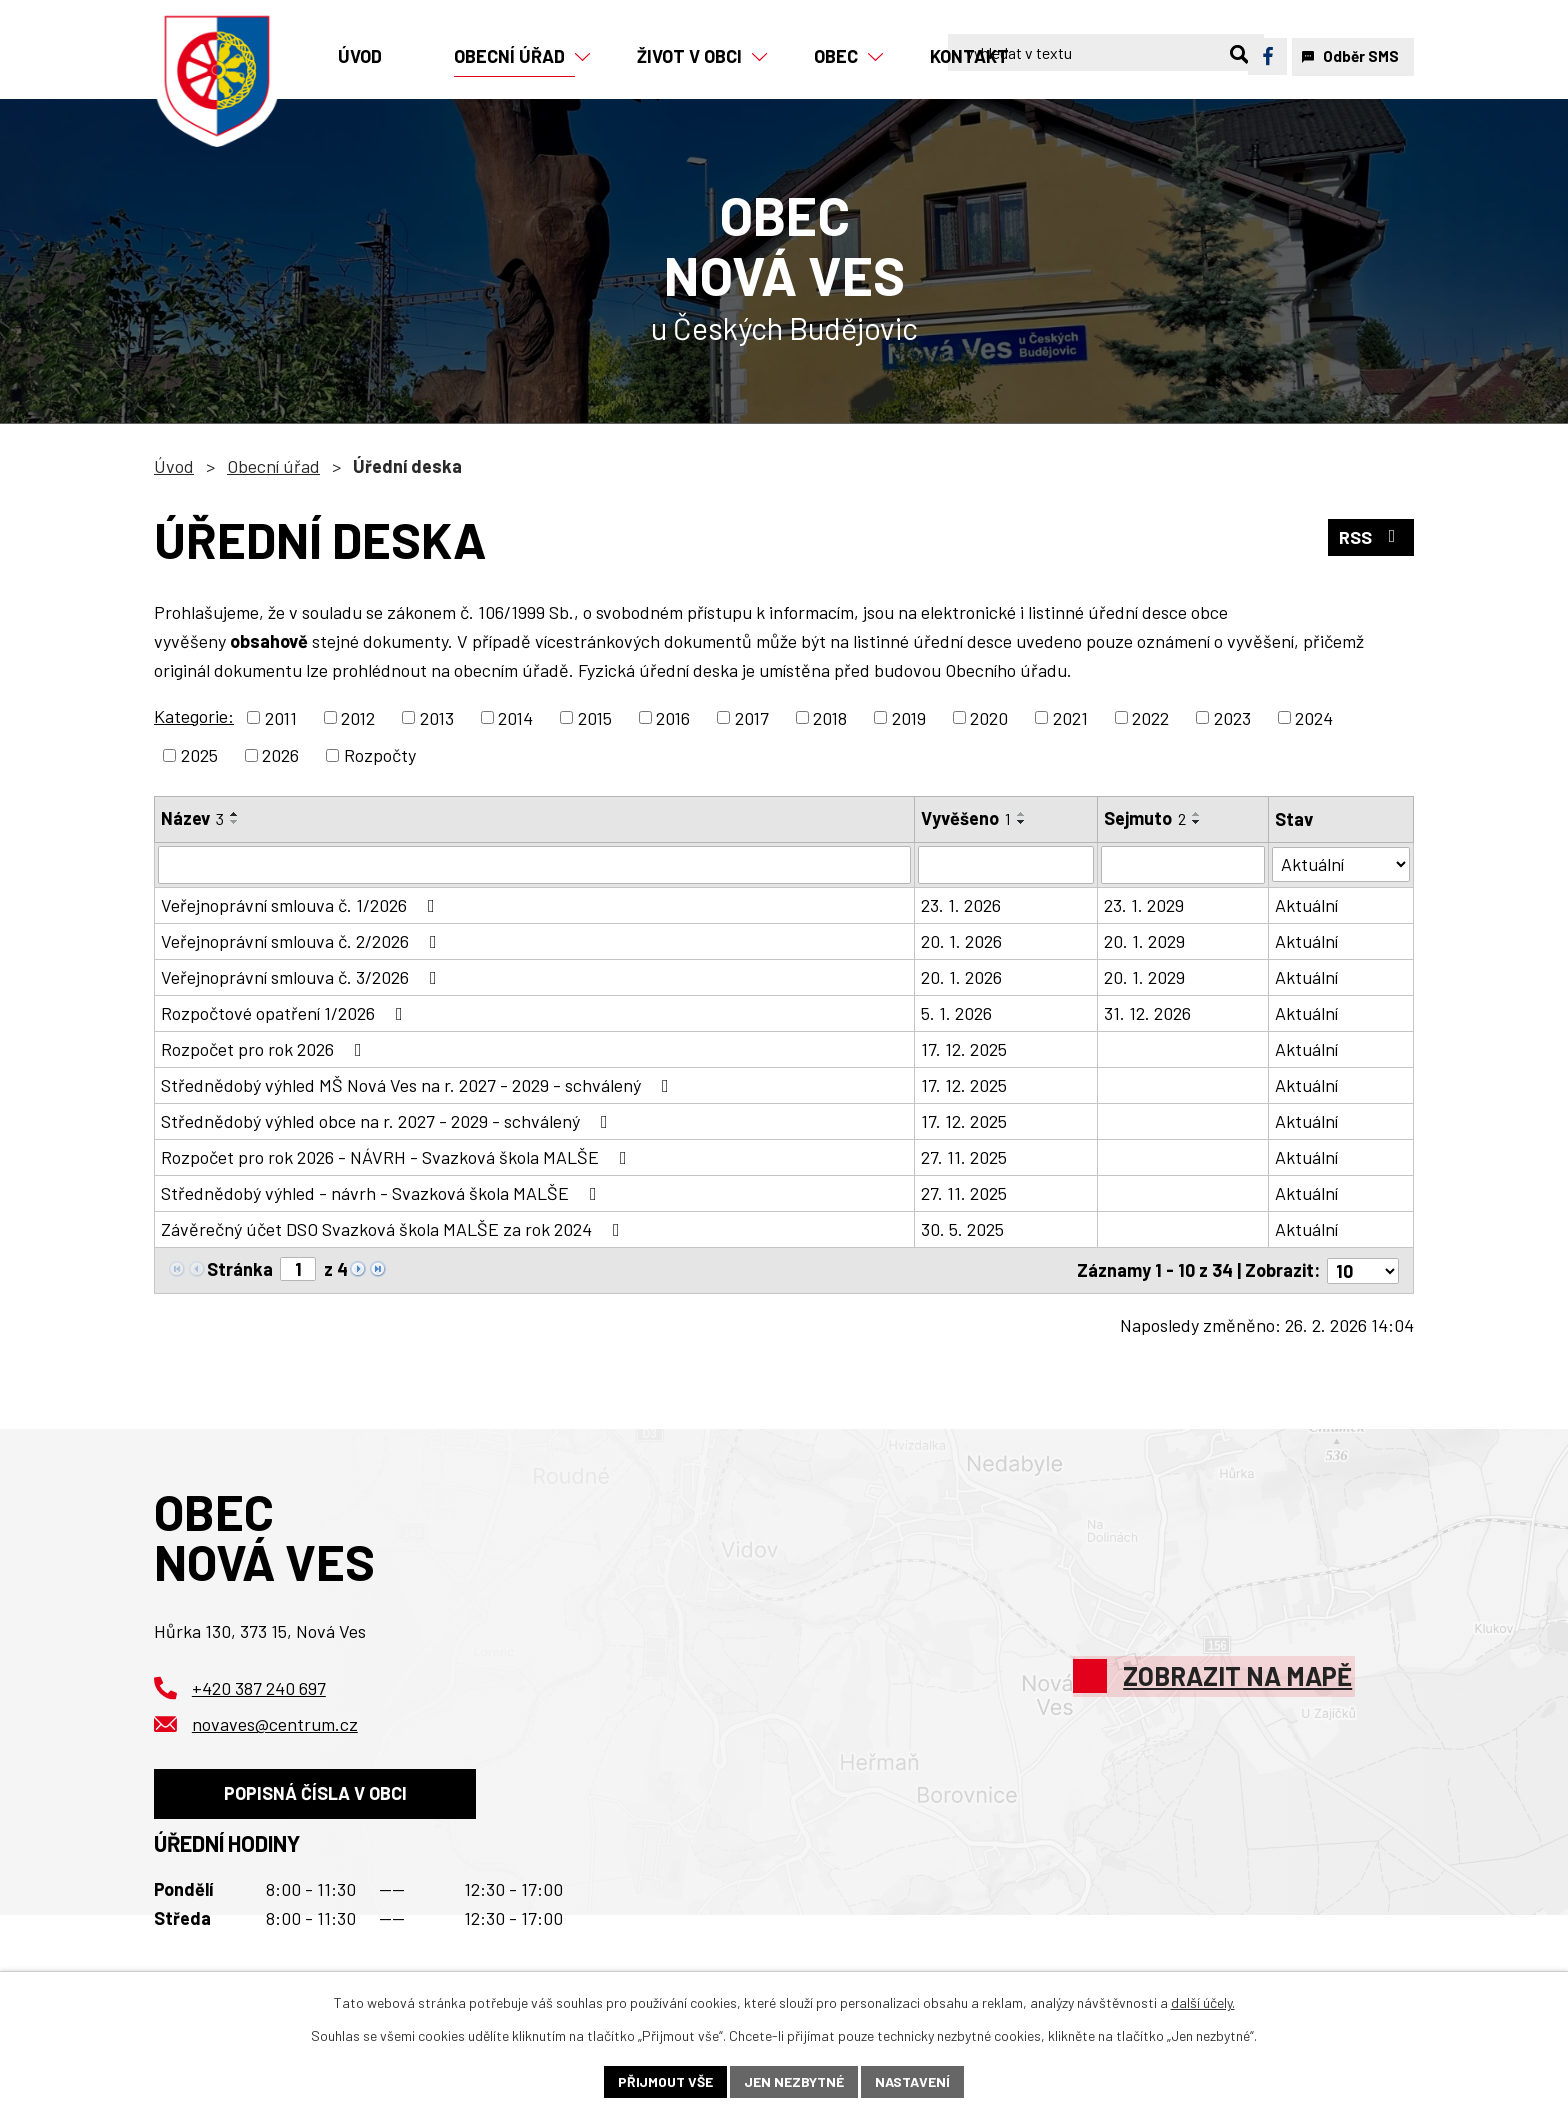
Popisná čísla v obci (315, 1793)
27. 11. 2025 (964, 1157)
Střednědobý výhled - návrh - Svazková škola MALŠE (383, 1193)
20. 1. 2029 (1144, 941)
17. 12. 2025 (964, 1049)
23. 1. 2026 (961, 905)
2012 (358, 717)
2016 (673, 717)
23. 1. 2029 (1144, 905)
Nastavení (912, 2081)
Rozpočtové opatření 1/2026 (286, 1013)
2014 (515, 717)
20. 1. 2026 (961, 941)
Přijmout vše (665, 2081)
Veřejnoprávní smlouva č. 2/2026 (303, 941)
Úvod (174, 466)
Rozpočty (380, 755)
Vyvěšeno (966, 818)
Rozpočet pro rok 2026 (265, 1049)
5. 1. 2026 (956, 1013)
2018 (830, 717)
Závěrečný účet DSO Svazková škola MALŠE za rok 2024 (394, 1229)
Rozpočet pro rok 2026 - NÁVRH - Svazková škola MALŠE (398, 1157)
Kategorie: (194, 716)
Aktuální (1306, 905)
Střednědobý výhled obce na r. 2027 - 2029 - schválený (388, 1121)
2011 (281, 717)
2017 (752, 717)
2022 (1150, 717)
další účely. (1203, 2002)
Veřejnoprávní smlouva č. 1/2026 (302, 905)
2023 (1232, 717)
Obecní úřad (273, 466)
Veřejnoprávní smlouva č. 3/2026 (303, 977)
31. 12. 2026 (1147, 1013)
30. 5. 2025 (962, 1229)
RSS (1371, 537)
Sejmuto (1145, 818)
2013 (437, 717)
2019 (909, 717)
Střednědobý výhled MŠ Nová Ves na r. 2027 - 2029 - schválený (419, 1085)
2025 (199, 755)
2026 (280, 755)
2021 (1070, 717)
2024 (1314, 717)
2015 (595, 717)
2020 (989, 717)
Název (192, 818)
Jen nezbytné (794, 2081)
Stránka (240, 1269)
